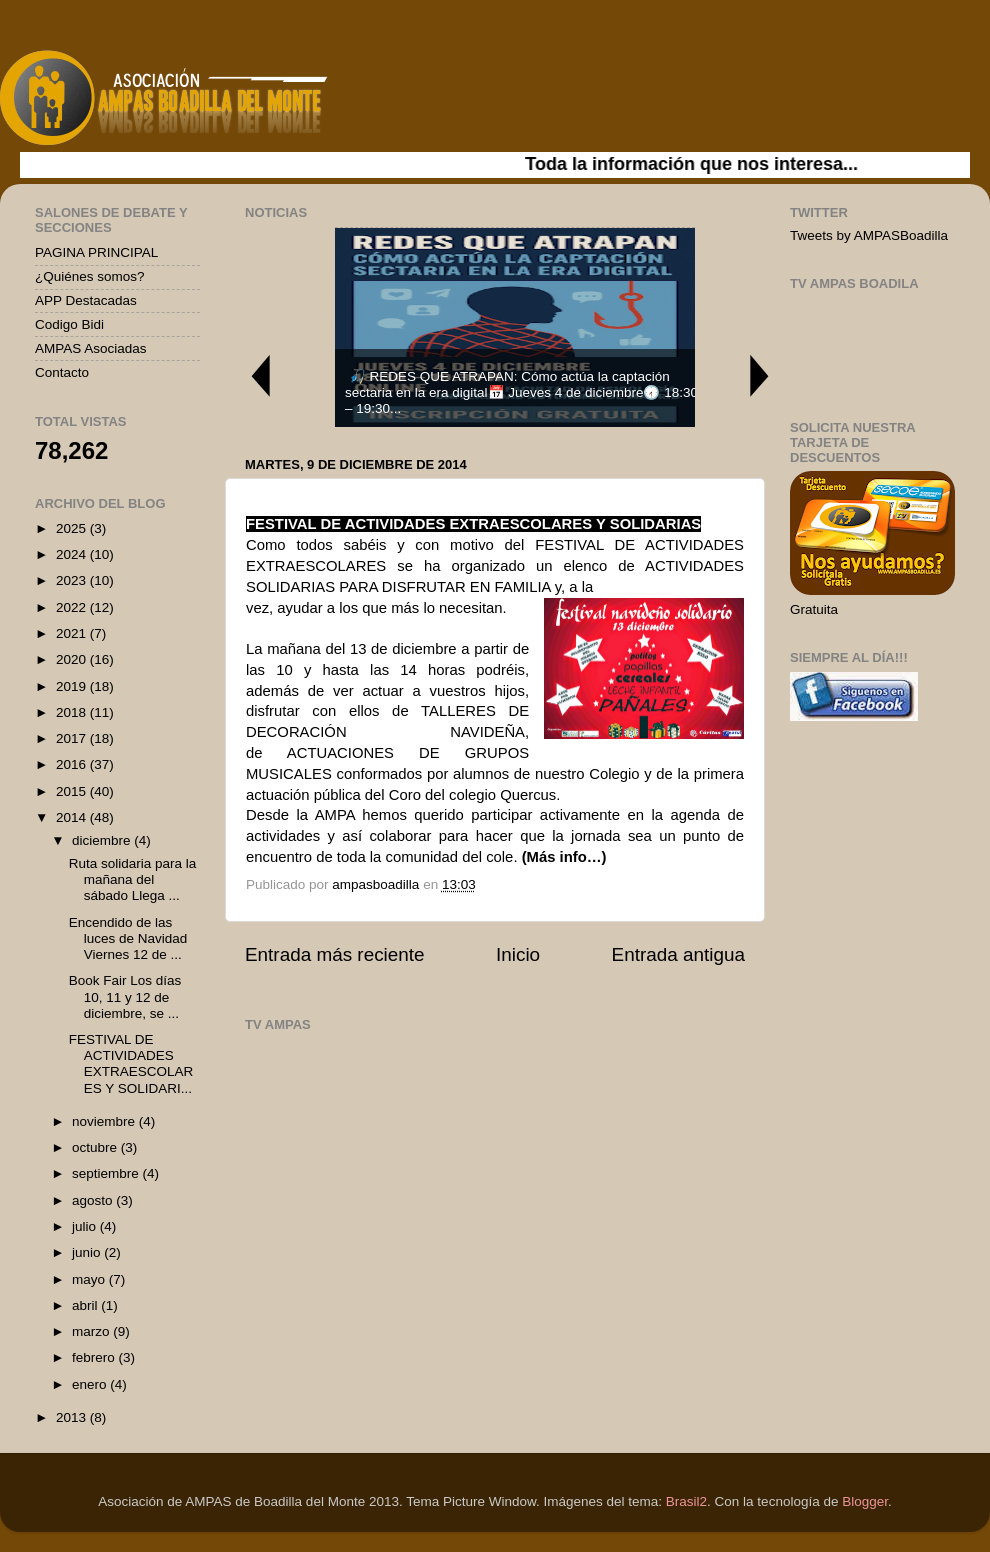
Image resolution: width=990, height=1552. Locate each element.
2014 (73, 817)
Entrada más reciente (335, 954)
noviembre (105, 1121)
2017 (73, 738)
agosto (94, 1200)
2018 (73, 712)
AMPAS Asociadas (91, 348)
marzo (92, 1331)
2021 (73, 633)
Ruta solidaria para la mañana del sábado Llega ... (133, 879)
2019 (73, 686)
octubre (96, 1147)
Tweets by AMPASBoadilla (869, 235)
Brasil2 (686, 1501)
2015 (73, 791)
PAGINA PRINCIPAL (96, 252)
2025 (73, 528)
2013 (73, 1417)
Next (760, 375)
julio (86, 1226)
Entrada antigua (678, 954)
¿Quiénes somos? (90, 276)
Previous (260, 375)
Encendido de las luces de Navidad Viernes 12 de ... (128, 938)
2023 (73, 580)
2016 (73, 764)
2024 (73, 554)
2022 (73, 607)
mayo (90, 1279)
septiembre (107, 1173)
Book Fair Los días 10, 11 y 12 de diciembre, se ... (125, 996)
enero (91, 1384)
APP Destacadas (86, 300)
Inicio (518, 954)
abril (86, 1305)
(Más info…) (564, 857)
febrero (95, 1357)
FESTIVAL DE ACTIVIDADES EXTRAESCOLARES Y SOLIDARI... (131, 1064)
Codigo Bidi (69, 324)
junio (88, 1252)
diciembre (103, 840)
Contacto (62, 372)
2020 (73, 659)
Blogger (865, 1501)
